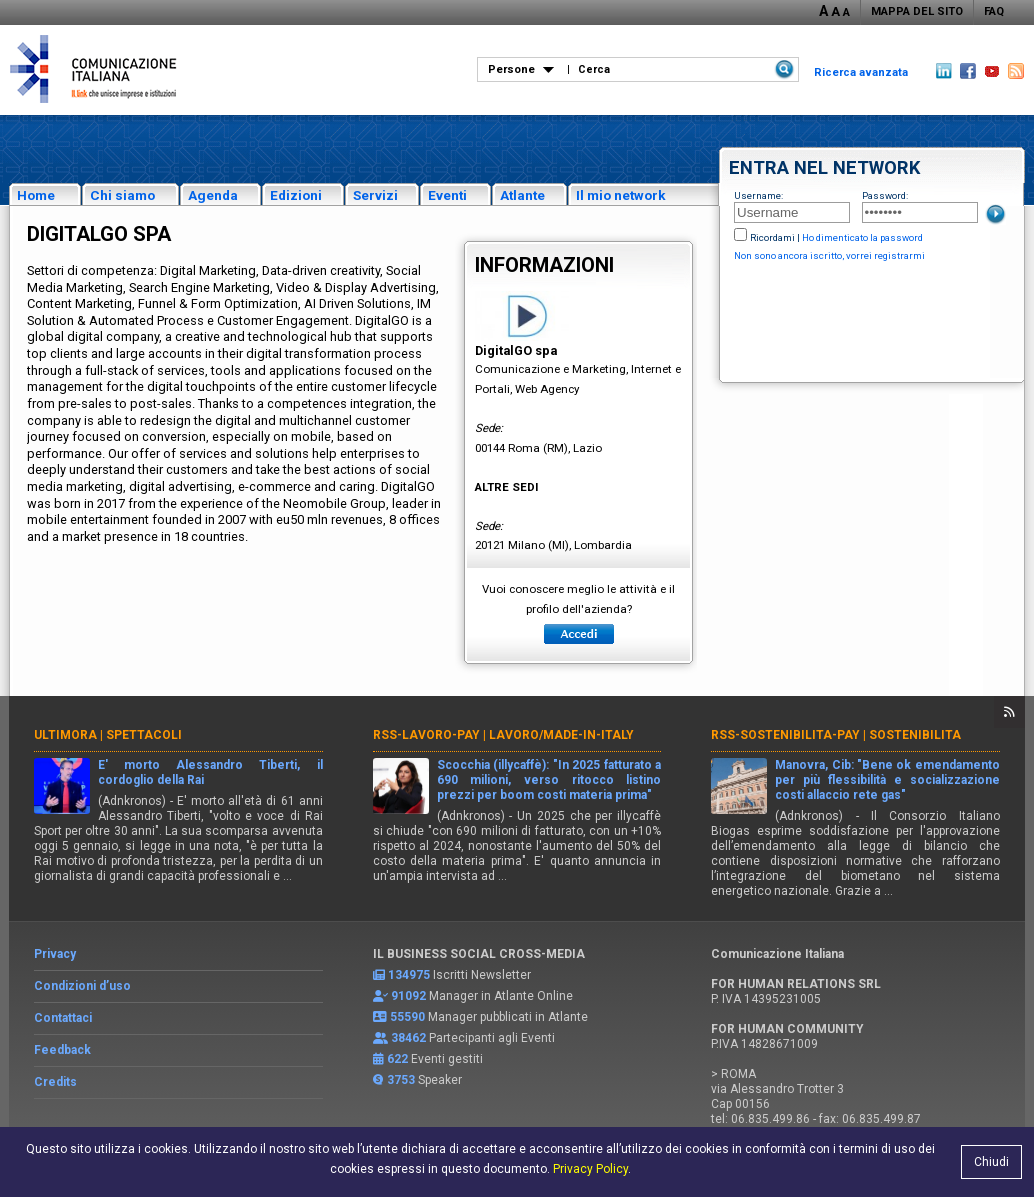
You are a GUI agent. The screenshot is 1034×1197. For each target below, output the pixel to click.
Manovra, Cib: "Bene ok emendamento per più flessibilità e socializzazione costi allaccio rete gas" (887, 780)
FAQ (994, 11)
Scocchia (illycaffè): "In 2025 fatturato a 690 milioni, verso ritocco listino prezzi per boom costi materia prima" (549, 780)
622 (397, 1059)
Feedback (62, 1050)
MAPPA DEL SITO (917, 11)
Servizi (375, 195)
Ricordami (772, 237)
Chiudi (991, 1162)
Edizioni (296, 195)
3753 (401, 1080)
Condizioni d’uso (82, 986)
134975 (409, 975)
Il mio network (621, 195)
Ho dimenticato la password (862, 237)
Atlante (522, 195)
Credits (55, 1082)
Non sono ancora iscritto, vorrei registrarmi (829, 255)
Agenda (213, 195)
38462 (408, 1038)
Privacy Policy (590, 1169)
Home (36, 195)
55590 (407, 1017)
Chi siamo (122, 195)
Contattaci (63, 1018)
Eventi (447, 195)
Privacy (55, 954)
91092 (408, 996)
